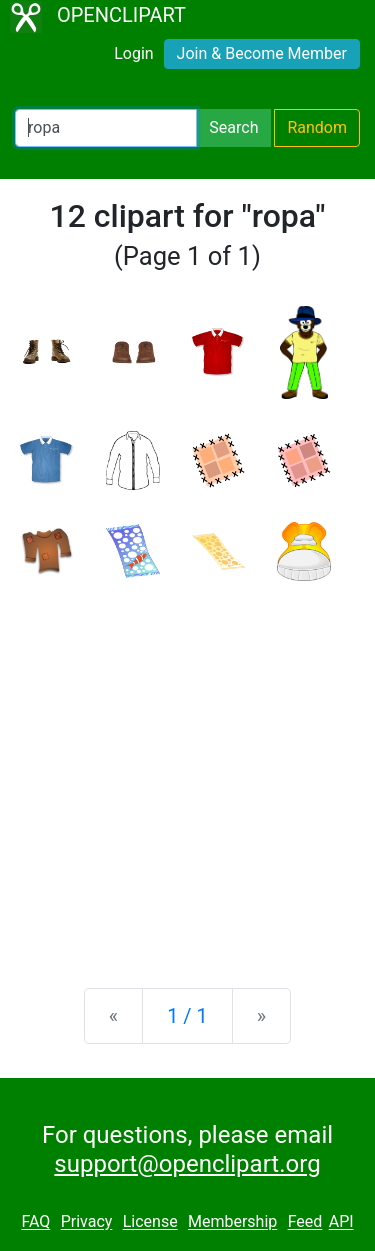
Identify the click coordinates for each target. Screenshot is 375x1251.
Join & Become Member (262, 53)
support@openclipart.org (187, 1164)
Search (233, 127)
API (341, 1222)
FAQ (35, 1222)
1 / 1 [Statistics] (187, 1016)
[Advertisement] (187, 768)
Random (317, 127)
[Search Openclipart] (106, 128)
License (150, 1222)
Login (133, 53)
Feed (305, 1222)
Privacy (87, 1222)
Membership (232, 1222)
